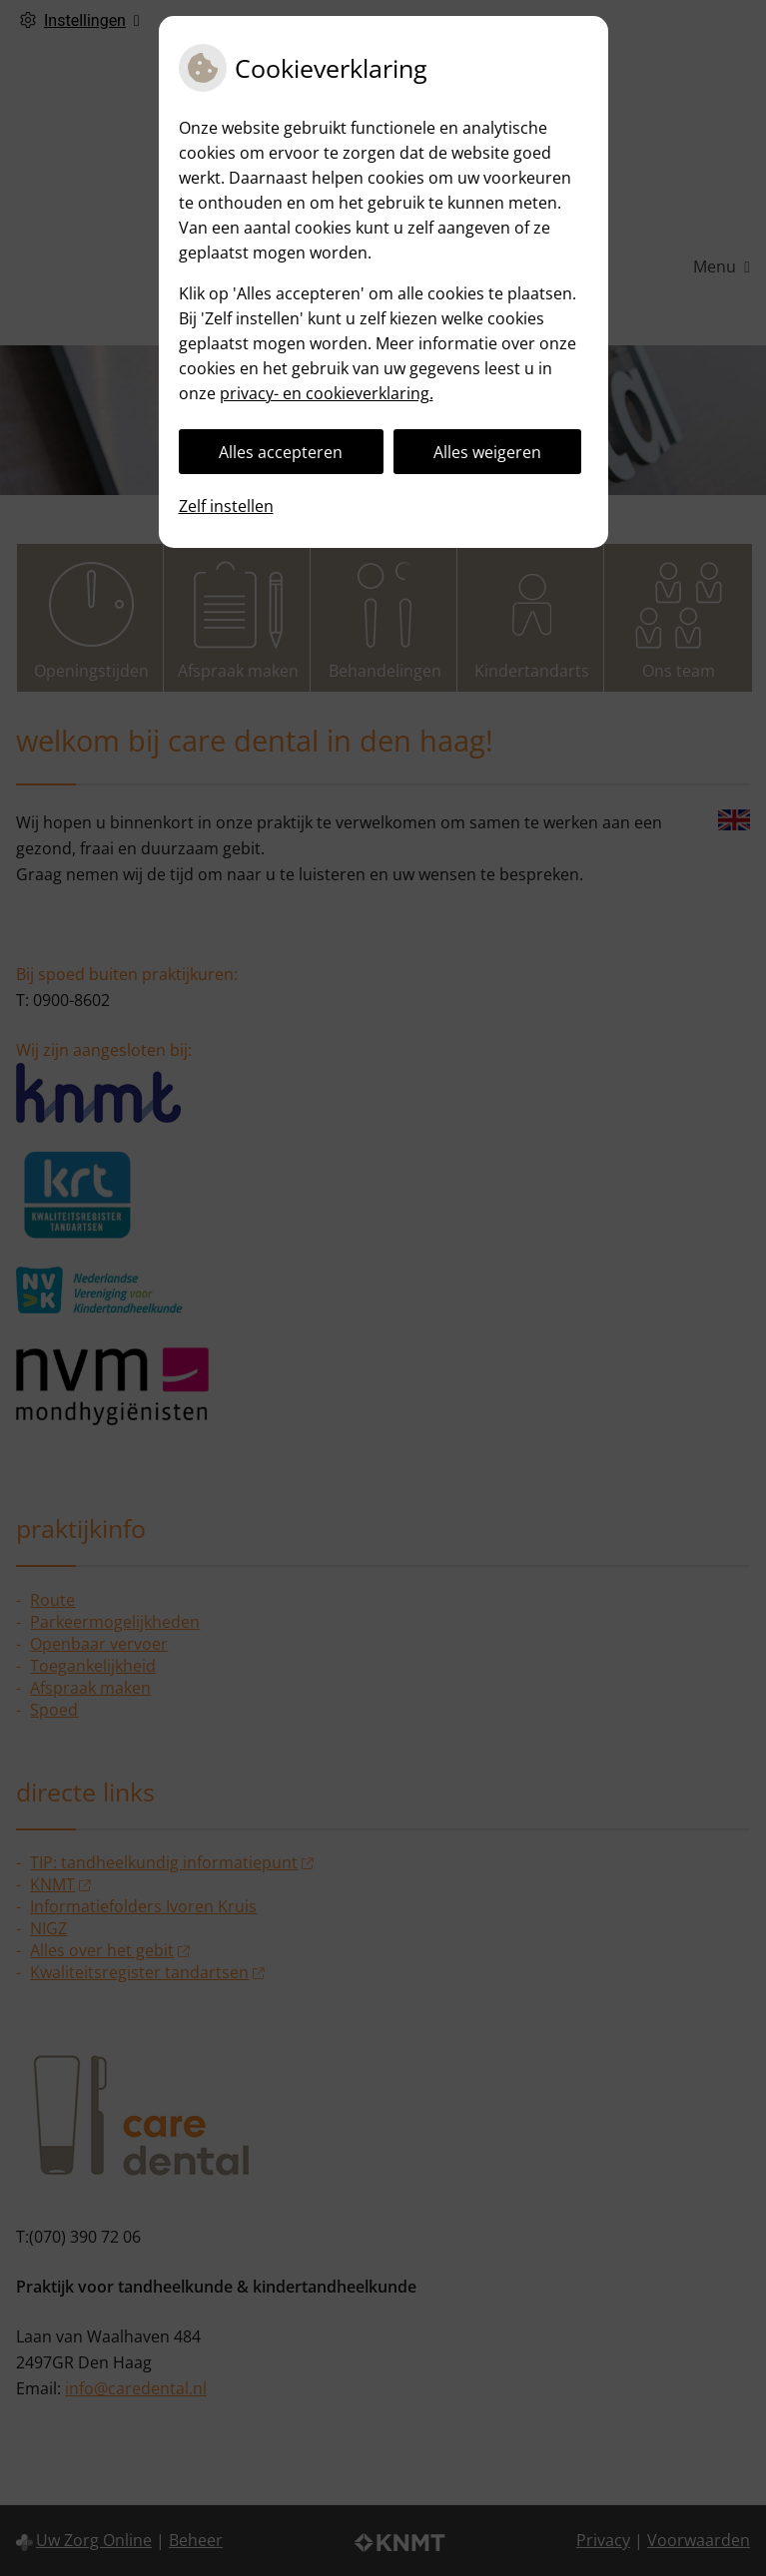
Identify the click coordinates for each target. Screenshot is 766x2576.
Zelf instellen (226, 506)
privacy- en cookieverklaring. (326, 393)
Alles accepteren (281, 452)
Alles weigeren (487, 452)
